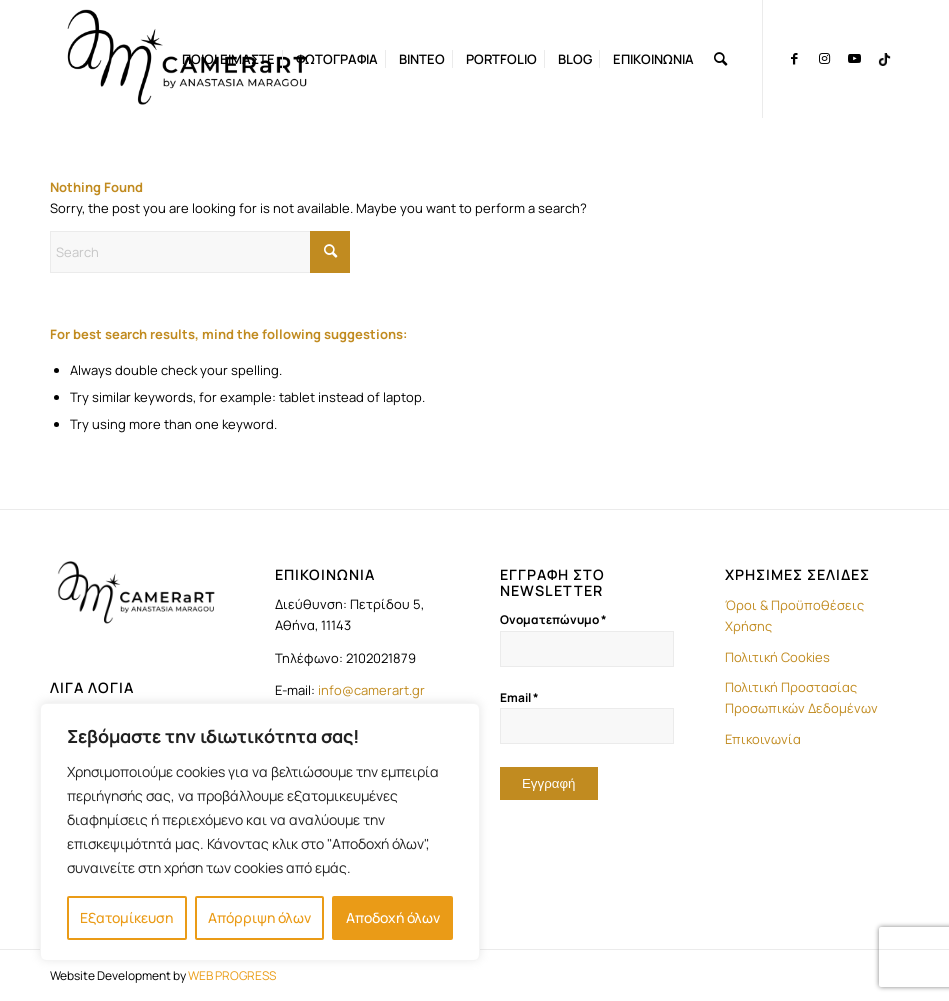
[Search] (720, 59)
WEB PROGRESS (232, 975)
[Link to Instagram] (824, 58)
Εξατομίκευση (126, 917)
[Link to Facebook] (794, 58)
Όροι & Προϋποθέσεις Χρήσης (794, 615)
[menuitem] (228, 59)
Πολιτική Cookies (777, 657)
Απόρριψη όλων (259, 917)
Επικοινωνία (763, 739)
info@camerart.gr (371, 690)
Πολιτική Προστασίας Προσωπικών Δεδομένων (801, 697)
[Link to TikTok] (884, 58)
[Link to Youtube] (854, 58)
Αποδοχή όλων (393, 917)
